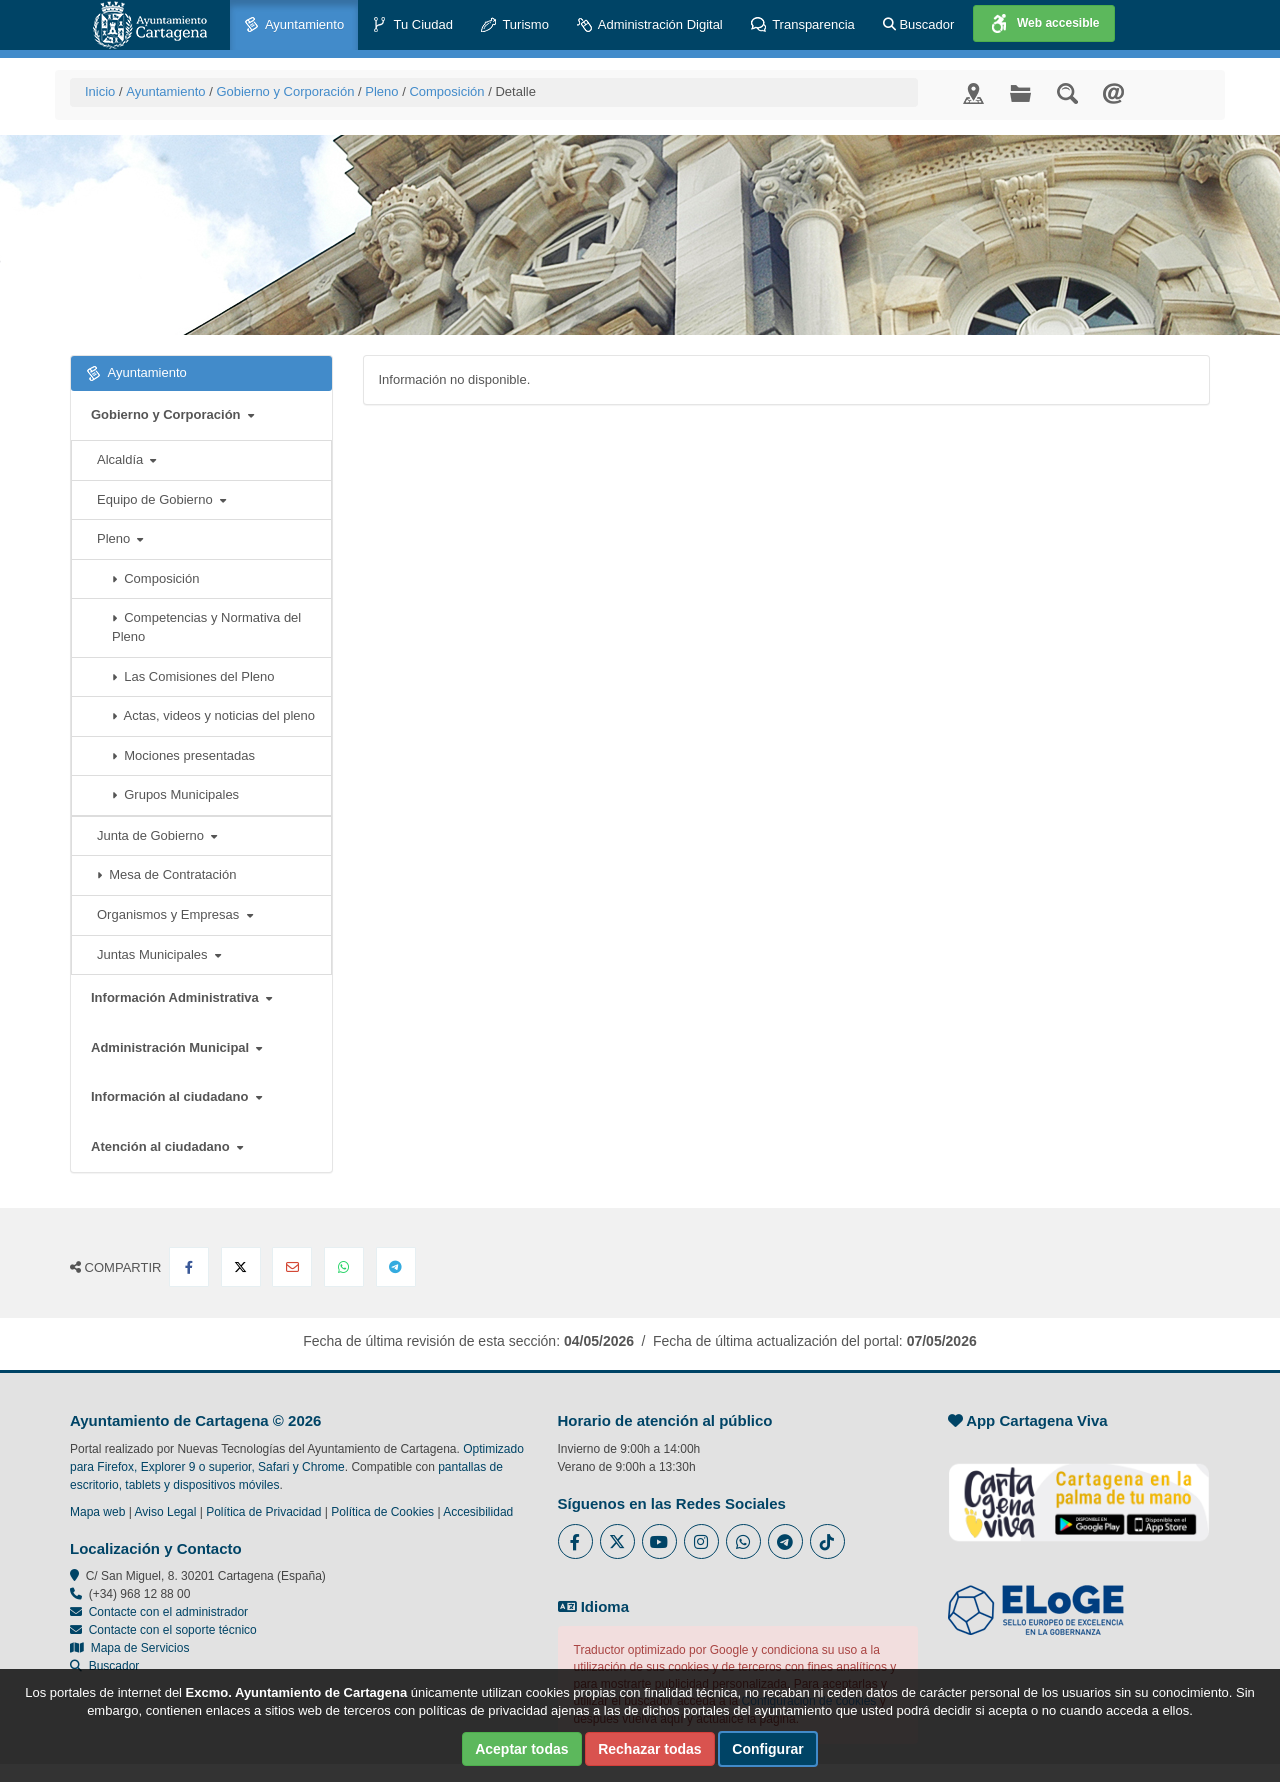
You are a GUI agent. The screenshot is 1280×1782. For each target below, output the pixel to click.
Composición (446, 91)
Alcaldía (126, 459)
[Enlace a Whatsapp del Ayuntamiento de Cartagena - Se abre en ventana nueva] (743, 1541)
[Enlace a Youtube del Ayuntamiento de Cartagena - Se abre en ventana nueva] (659, 1541)
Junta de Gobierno (157, 835)
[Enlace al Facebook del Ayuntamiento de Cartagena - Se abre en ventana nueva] (575, 1541)
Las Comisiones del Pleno (193, 676)
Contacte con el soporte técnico (173, 1630)
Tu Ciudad (412, 25)
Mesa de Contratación (166, 874)
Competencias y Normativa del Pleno (206, 627)
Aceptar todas (521, 1749)
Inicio (100, 91)
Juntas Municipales (159, 954)
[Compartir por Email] (292, 1267)
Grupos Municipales (175, 794)
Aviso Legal (166, 1512)
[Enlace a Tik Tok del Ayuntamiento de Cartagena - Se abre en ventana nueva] (827, 1541)
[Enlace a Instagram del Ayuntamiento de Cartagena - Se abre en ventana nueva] (701, 1541)
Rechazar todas (649, 1749)
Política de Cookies (382, 1512)
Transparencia (803, 25)
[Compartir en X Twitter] (241, 1267)
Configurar (768, 1749)
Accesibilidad (478, 1512)
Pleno (381, 91)
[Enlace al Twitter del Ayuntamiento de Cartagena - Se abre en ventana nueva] (617, 1541)
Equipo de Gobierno (161, 499)
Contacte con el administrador (168, 1612)
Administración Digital (650, 25)
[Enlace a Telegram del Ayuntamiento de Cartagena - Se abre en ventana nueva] (785, 1541)
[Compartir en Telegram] (396, 1267)
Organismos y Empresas (175, 914)
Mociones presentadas (183, 755)
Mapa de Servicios (129, 1648)
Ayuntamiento (294, 25)
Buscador (919, 24)
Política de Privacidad (263, 1512)
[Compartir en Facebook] (189, 1267)
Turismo (515, 25)
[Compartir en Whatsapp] (344, 1267)
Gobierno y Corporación (285, 91)
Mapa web (97, 1512)
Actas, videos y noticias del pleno (213, 715)
